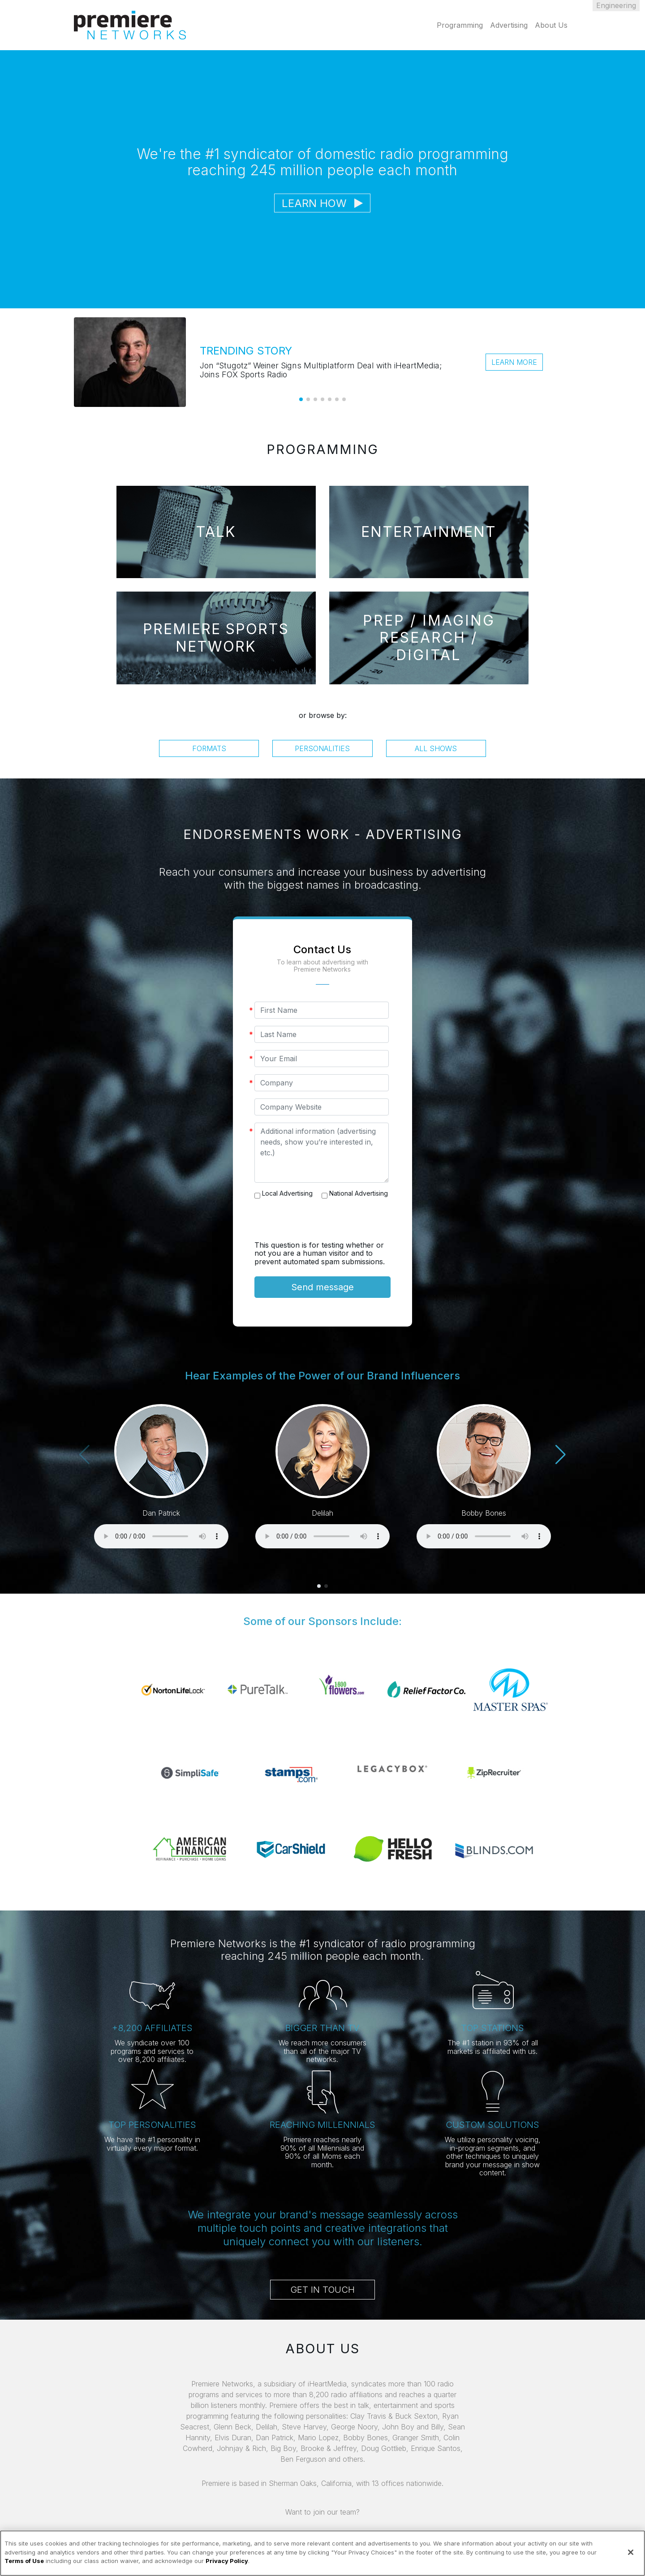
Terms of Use (24, 2560)
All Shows (436, 748)
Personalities (322, 748)
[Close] (631, 2552)
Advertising (509, 25)
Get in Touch (322, 2289)
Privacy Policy (227, 2560)
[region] (322, 2553)
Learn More (514, 362)
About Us (551, 25)
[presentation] (322, 1223)
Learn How (322, 203)
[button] (301, 399)
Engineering (616, 5)
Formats (209, 748)
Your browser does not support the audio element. (161, 1536)
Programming (460, 25)
